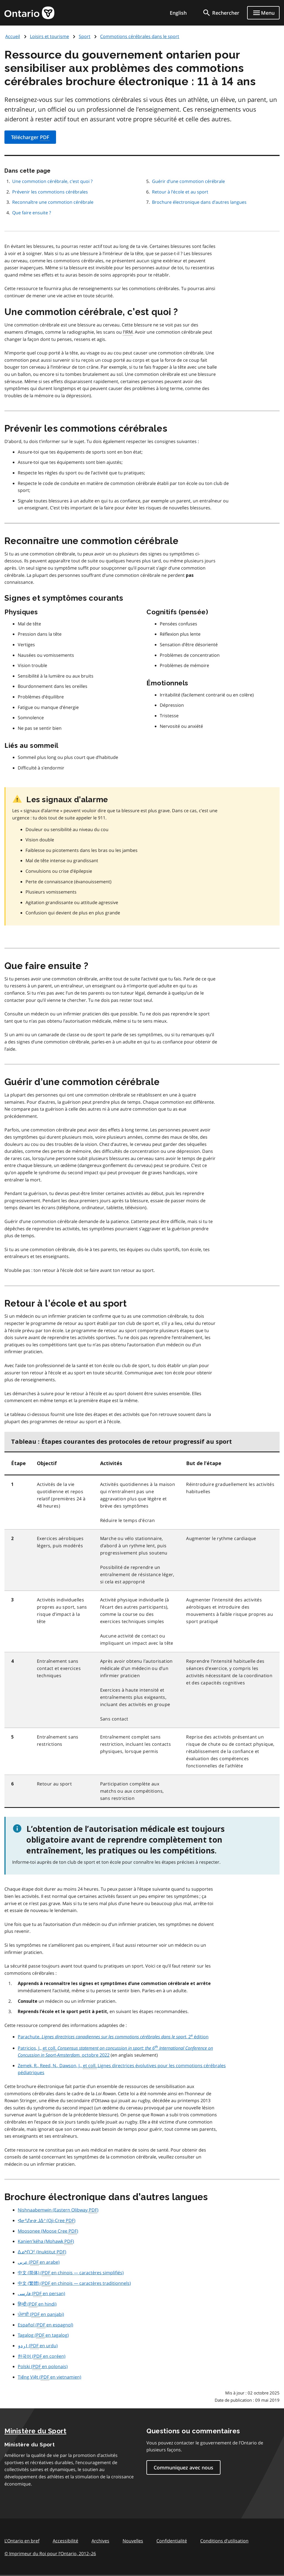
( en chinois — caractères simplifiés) (71, 2273)
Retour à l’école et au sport (180, 192)
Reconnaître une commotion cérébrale (52, 202)
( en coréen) (41, 2356)
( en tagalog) (43, 2335)
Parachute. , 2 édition (113, 2037)
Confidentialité (171, 2541)
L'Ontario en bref (21, 2541)
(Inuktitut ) (42, 2252)
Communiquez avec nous (183, 2467)
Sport (84, 36)
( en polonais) (43, 2366)
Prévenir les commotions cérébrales (50, 192)
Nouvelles (133, 2541)
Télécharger (30, 137)
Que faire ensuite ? (31, 213)
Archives (100, 2541)
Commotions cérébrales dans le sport (139, 36)
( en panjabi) (41, 2314)
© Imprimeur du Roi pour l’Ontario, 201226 (50, 2553)
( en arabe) (39, 2262)
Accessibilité (65, 2541)
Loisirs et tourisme (49, 36)
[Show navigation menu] (263, 12)
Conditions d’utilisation (224, 2541)
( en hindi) (37, 2304)
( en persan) (41, 2293)
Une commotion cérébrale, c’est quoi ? (52, 181)
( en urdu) (38, 2346)
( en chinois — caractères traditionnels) (74, 2283)
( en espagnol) (45, 2325)
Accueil (12, 36)
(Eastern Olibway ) (58, 2210)
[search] (221, 12)
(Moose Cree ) (48, 2231)
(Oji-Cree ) (46, 2220)
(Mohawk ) (46, 2241)
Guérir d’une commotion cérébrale (188, 181)
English (178, 12)
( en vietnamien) (49, 2377)
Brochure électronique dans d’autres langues (199, 202)
